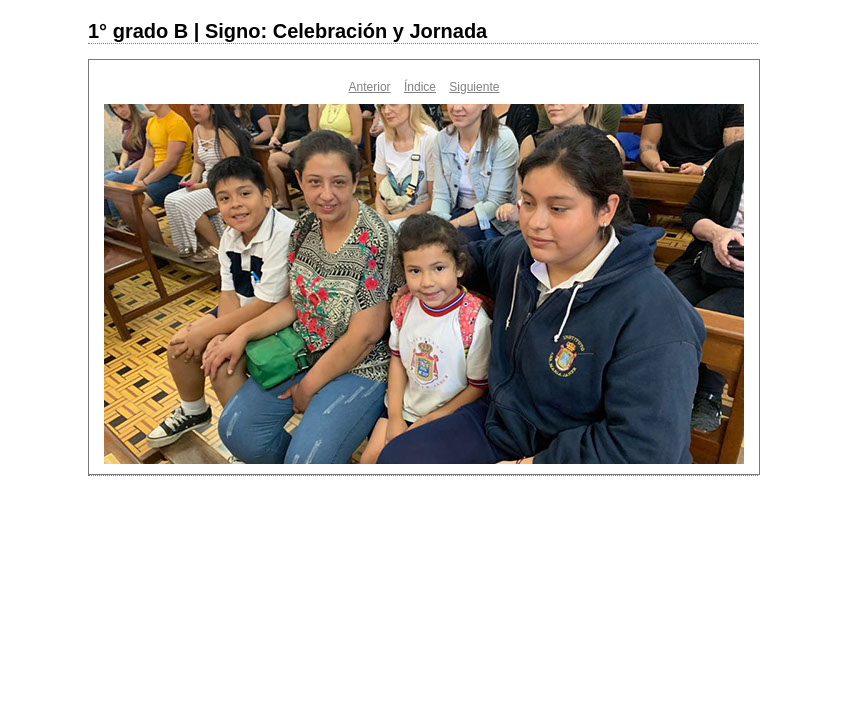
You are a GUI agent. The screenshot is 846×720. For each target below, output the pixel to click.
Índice (420, 87)
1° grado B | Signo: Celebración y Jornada (287, 31)
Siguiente (474, 87)
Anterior (370, 87)
